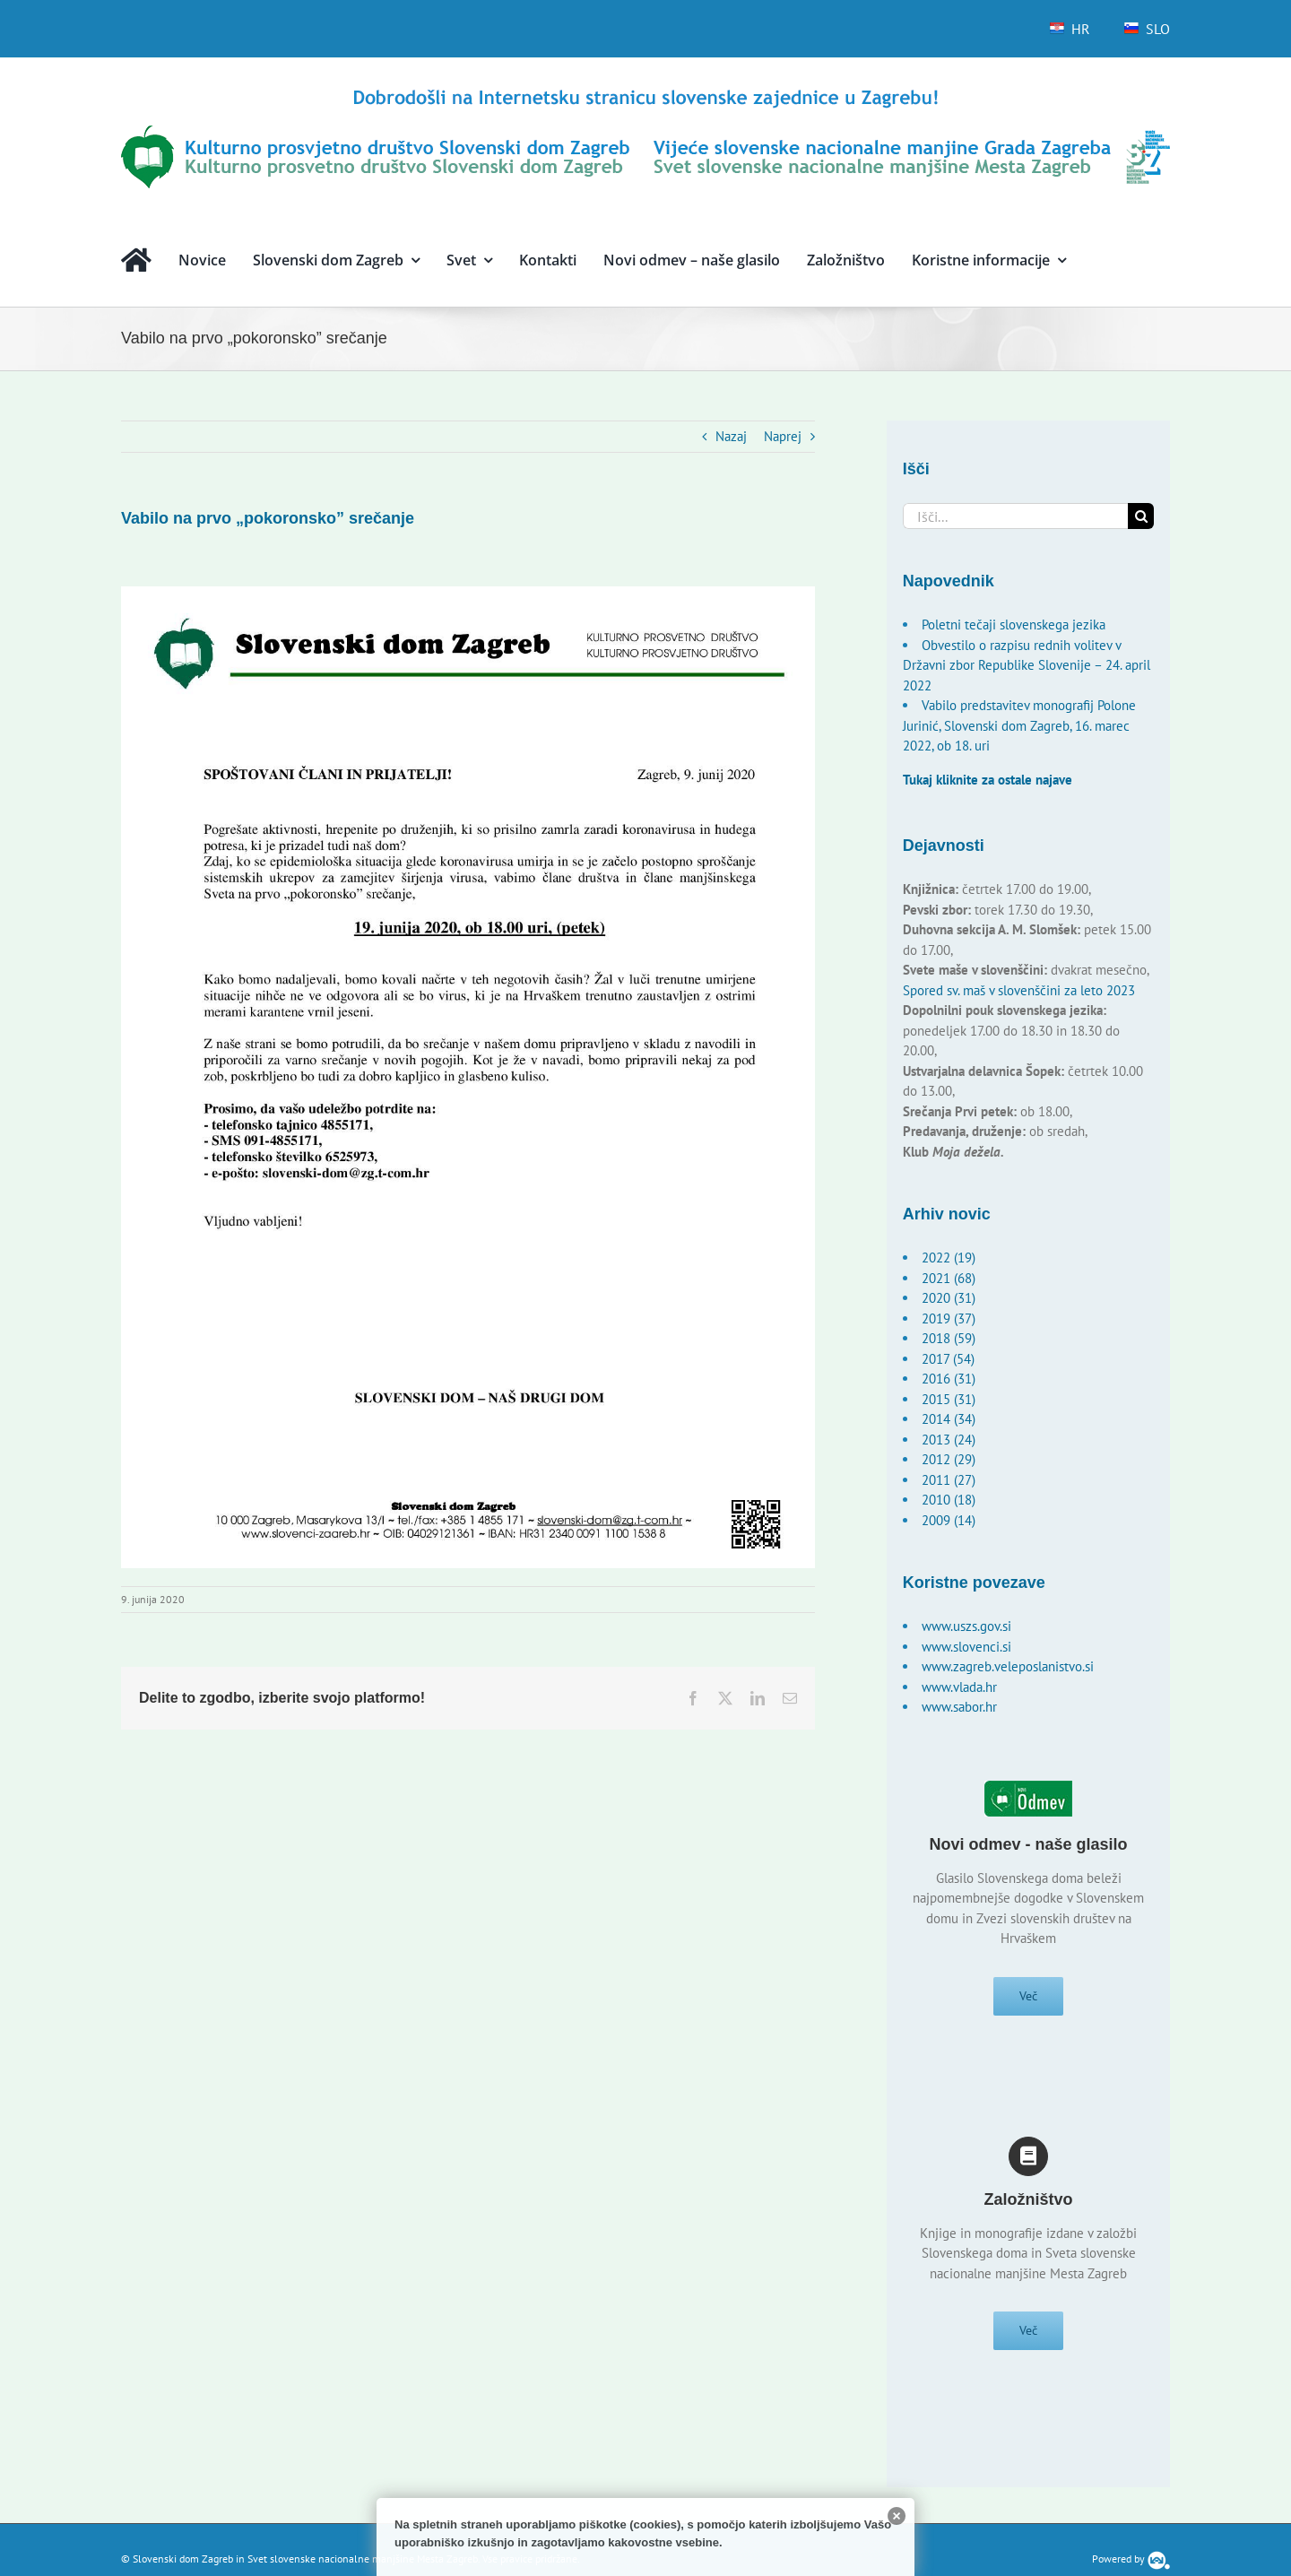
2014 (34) (948, 1418)
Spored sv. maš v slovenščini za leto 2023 (1019, 990)
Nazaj (731, 436)
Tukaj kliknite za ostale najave (987, 779)
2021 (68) (948, 1278)
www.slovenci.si (966, 1646)
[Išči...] (1016, 516)
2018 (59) (948, 1338)
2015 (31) (948, 1399)
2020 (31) (948, 1297)
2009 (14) (948, 1520)
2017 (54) (948, 1358)
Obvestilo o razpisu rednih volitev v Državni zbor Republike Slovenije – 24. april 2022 (1026, 665)
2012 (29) (948, 1459)
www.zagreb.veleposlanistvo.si (1008, 1666)
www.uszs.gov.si (966, 1626)
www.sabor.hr (959, 1706)
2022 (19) (948, 1257)
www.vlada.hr (959, 1687)
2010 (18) (948, 1499)
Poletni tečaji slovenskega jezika (1013, 624)
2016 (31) (948, 1378)
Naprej (782, 436)
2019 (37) (948, 1318)
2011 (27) (948, 1479)
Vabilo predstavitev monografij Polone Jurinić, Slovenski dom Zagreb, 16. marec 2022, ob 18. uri (1019, 725)
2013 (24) (948, 1439)
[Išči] (1141, 516)
